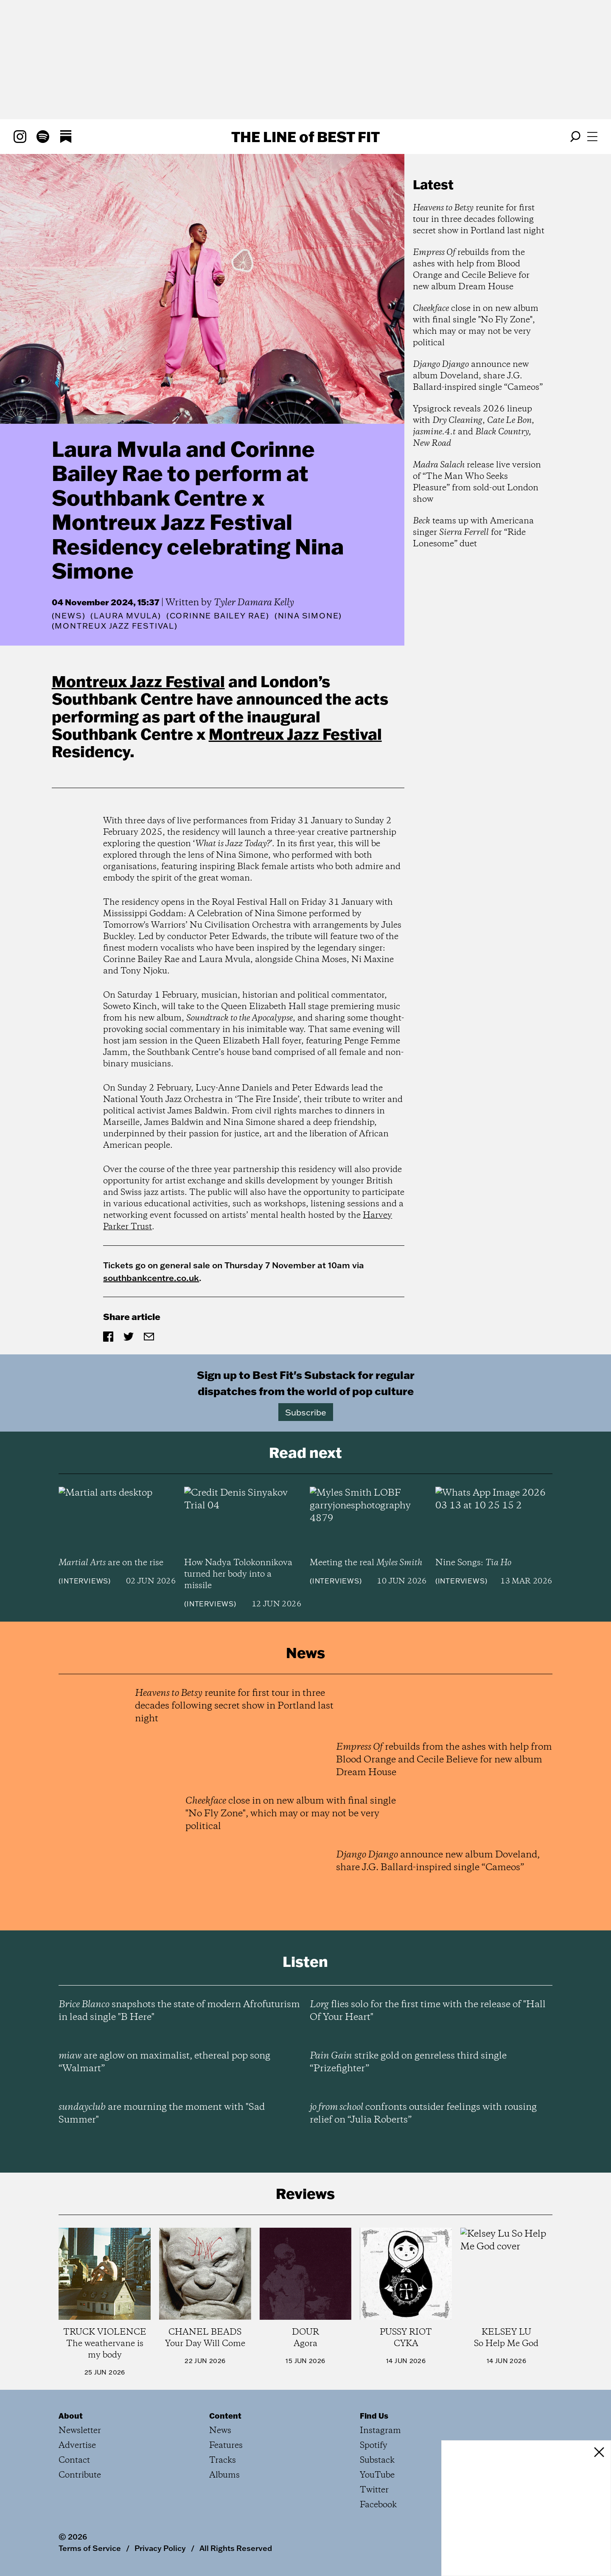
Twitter (374, 2490)
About (71, 2416)
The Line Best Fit (305, 136)
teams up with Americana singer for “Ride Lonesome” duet (473, 532)
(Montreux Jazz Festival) (115, 626)
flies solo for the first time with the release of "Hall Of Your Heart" (428, 2011)
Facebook (378, 2505)
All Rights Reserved (235, 2548)
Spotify (373, 2445)
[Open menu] (592, 136)
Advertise (77, 2445)
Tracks (222, 2460)
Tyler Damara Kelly (254, 602)
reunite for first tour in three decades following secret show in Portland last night (478, 219)
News (68, 616)
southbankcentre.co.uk (151, 1277)
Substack (377, 2460)
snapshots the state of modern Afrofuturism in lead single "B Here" (179, 2011)
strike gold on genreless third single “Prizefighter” (408, 2062)
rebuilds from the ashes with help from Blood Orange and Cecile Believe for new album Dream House (471, 270)
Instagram (380, 2430)
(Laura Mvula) (125, 616)
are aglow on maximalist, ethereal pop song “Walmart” (164, 2062)
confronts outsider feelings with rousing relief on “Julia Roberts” (423, 2113)
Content (225, 2416)
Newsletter (80, 2430)
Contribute (80, 2475)
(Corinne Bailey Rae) (217, 616)
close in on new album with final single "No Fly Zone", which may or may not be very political (475, 326)
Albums (224, 2475)
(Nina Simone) (308, 616)
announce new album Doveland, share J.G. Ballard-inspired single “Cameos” (478, 376)
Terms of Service (90, 2548)
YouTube (377, 2475)
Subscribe (305, 1412)
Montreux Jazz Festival (138, 681)
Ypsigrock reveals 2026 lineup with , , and (473, 426)
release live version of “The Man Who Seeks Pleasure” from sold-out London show (477, 482)
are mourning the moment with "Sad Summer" (162, 2113)
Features (226, 2445)
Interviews (84, 1581)
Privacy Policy (160, 2548)
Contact (74, 2460)
